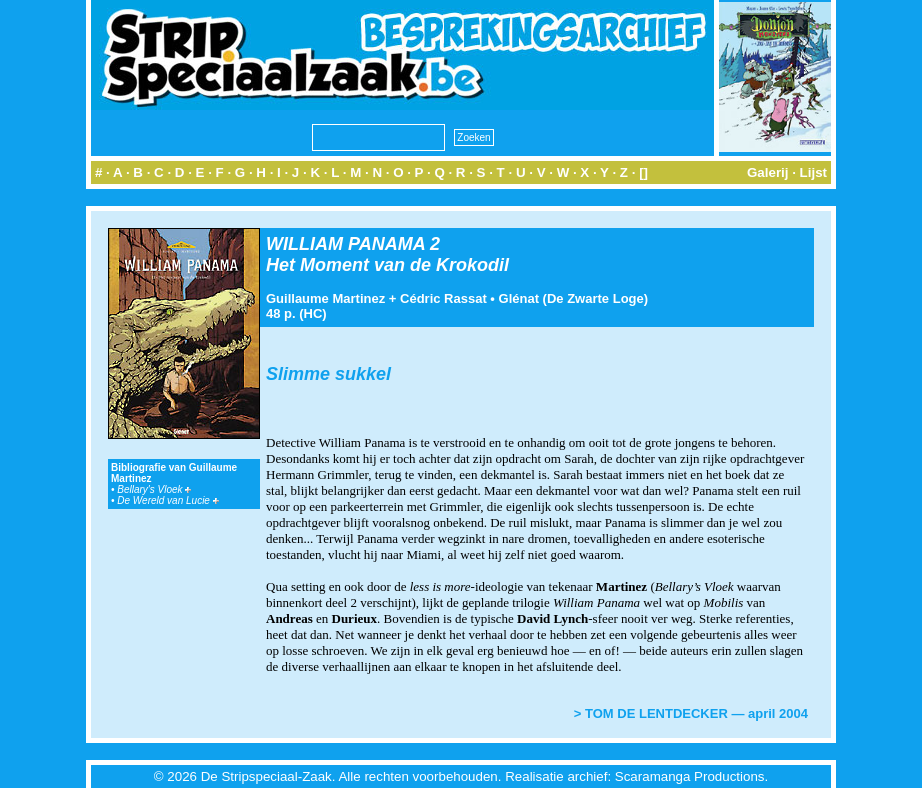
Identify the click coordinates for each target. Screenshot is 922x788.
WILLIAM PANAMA (345, 244)
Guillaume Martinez (325, 298)
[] (643, 172)
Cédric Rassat (443, 298)
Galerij (768, 172)
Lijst (813, 172)
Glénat (519, 298)
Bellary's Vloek (154, 489)
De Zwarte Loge (595, 298)
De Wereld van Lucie (167, 500)
